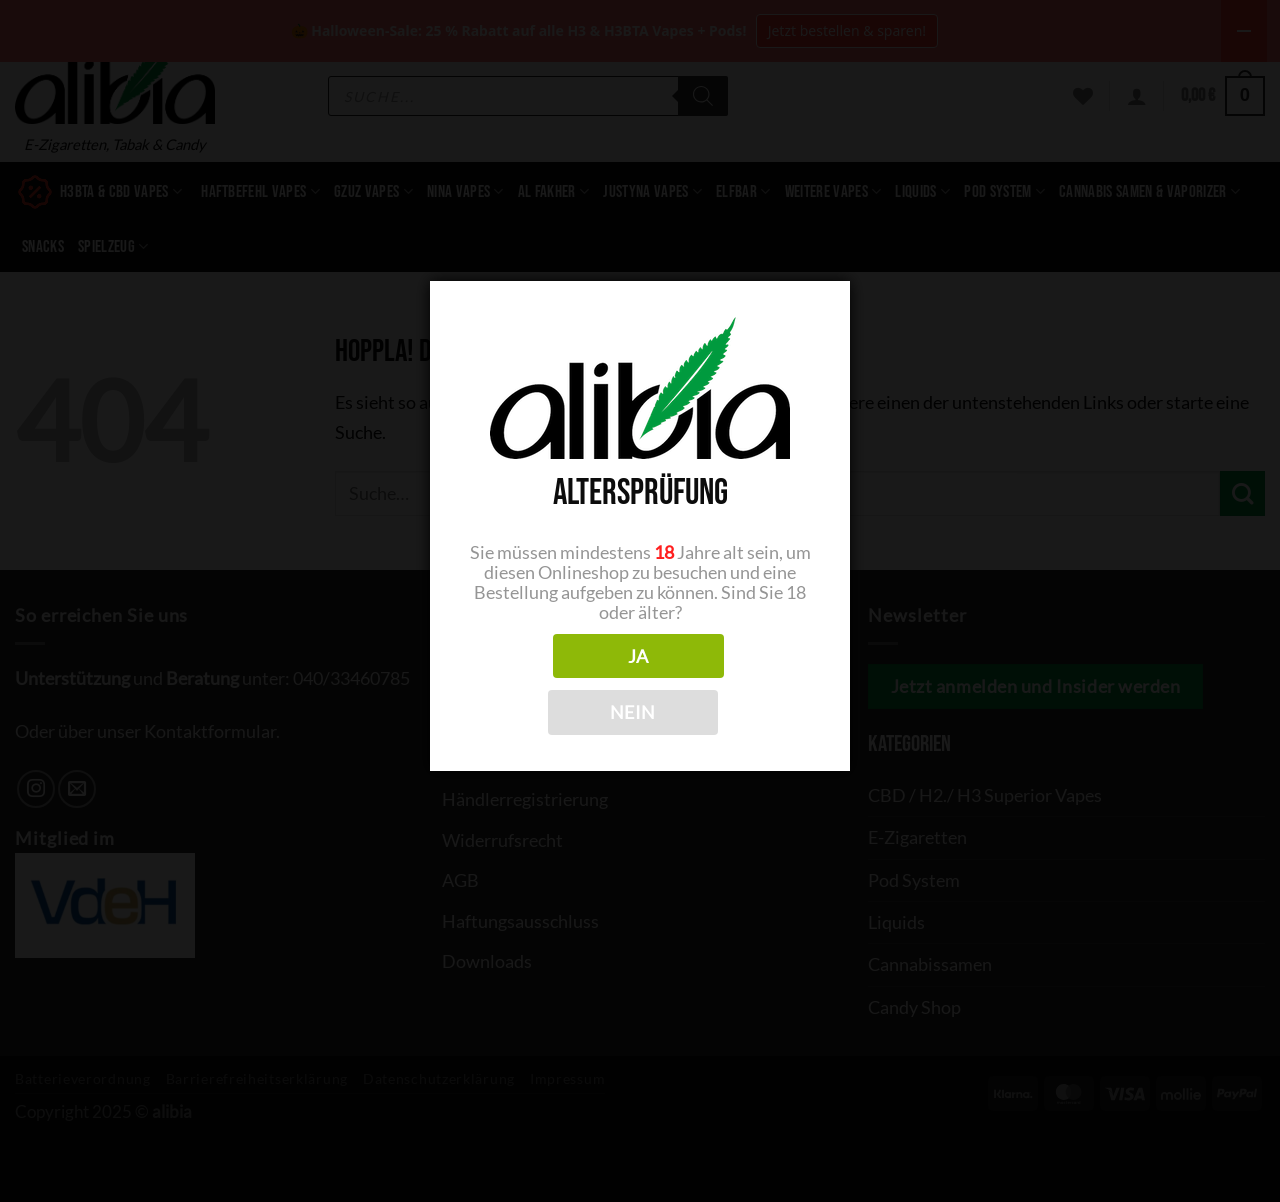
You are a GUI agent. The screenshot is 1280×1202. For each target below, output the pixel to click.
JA (638, 656)
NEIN (633, 712)
